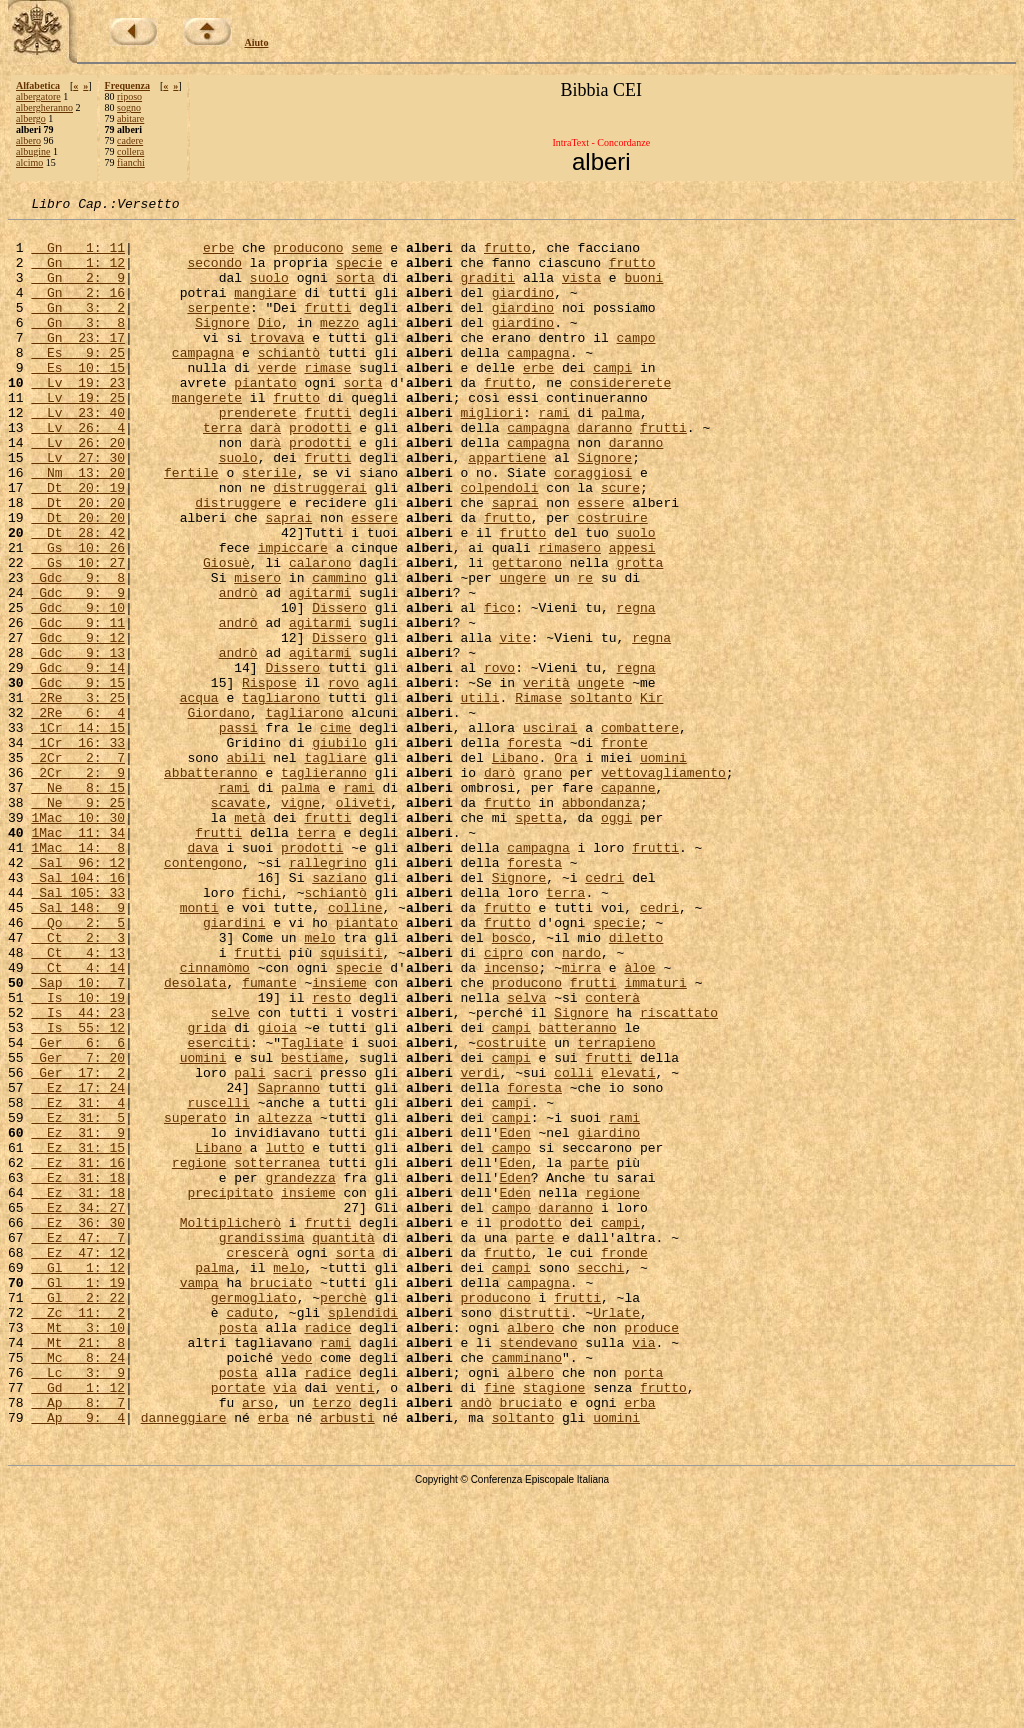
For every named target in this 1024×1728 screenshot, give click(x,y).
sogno (129, 107)
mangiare (265, 310)
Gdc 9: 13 (78, 742)
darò (499, 886)
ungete (601, 778)
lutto (284, 1336)
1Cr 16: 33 (78, 850)
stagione (554, 1624)
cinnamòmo (215, 1120)
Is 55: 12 (78, 1192)
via (643, 1570)
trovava (277, 364)
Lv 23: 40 (78, 454)
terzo (331, 1642)
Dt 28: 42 (78, 598)
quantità (343, 1444)
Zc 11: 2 (78, 1534)
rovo (499, 760)
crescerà (257, 1462)
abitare (130, 118)
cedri (604, 1012)
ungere (522, 652)
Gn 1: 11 (78, 256)
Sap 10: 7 (78, 1138)
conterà (612, 1156)
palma (620, 454)
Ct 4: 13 (78, 1102)
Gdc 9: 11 (78, 706)
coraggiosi (593, 526)
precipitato (230, 1390)
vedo (296, 1588)
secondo (214, 274)
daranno (605, 472)
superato (195, 1300)
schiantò (289, 382)
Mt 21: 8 (78, 1570)
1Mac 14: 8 (78, 976)
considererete (620, 418)
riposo (129, 96)
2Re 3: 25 (78, 796)
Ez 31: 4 (78, 1282)
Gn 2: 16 (78, 310)
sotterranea (277, 1354)
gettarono (527, 634)
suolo (269, 292)
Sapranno (289, 1264)
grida (206, 1192)
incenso (511, 1120)
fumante (269, 1138)
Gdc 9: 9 (78, 670)
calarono (320, 634)
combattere (640, 832)
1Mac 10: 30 (78, 940)
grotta (640, 634)
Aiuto (257, 42)
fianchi (131, 162)
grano (542, 886)
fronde (624, 1462)
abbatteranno (211, 886)
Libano (515, 868)
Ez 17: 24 (78, 1264)
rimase (327, 400)
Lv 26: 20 (78, 490)
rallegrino (328, 994)
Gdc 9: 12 (78, 724)
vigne (300, 922)
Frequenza (127, 85)
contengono (203, 994)
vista (581, 292)
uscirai (550, 832)
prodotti (320, 472)
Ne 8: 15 (78, 904)
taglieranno (324, 886)
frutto (507, 256)
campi (612, 400)
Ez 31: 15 (78, 1336)
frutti (327, 328)
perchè (343, 1516)
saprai (515, 562)
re (586, 652)
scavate (238, 922)
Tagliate (312, 1210)
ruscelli (218, 1282)
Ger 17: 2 (78, 1246)
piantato (265, 418)
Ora (565, 868)
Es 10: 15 (78, 400)
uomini (663, 868)
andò (476, 1642)
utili (480, 796)
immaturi (655, 1138)
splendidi (363, 1534)
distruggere (238, 562)
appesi (632, 616)
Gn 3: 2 (78, 328)
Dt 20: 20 (78, 562)
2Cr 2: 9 (78, 886)
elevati (628, 1246)
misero (257, 652)
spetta (538, 940)
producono (308, 256)
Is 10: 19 (78, 1156)
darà (265, 472)
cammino (339, 652)
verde (277, 400)
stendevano (538, 1570)
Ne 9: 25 (78, 922)
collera (130, 151)
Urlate (616, 1534)
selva (526, 1156)
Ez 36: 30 (78, 1426)
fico (499, 688)
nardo (581, 1102)
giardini (234, 1066)
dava (202, 976)
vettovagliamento (663, 886)
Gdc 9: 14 (78, 760)
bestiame (312, 1228)
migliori (492, 454)
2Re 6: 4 (78, 814)
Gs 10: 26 (78, 616)
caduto (249, 1534)
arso (257, 1642)
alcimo (29, 162)
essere (601, 562)
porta (643, 1606)
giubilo (339, 850)
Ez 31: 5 (78, 1300)
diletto (636, 1084)
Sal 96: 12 (78, 994)
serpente (218, 328)
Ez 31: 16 (78, 1354)
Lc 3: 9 (78, 1606)
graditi (488, 292)
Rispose (269, 778)
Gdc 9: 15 (78, 778)
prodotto (530, 1426)
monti (199, 1048)
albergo (31, 118)
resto (331, 1156)
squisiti (351, 1102)
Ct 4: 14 (78, 1120)
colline (355, 1048)
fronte (624, 850)
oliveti (363, 922)
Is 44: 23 (78, 1174)
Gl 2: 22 (78, 1516)
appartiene (507, 508)
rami (554, 454)
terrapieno (616, 1210)
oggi (616, 940)
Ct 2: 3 (78, 1084)
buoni (643, 292)
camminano (527, 1588)
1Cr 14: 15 (78, 832)
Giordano (218, 814)
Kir (651, 796)
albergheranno (44, 107)
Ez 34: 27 (78, 1408)
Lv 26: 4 (78, 472)
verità (546, 778)
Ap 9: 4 (78, 1660)
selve (230, 1174)
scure (620, 544)
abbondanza (601, 922)
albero (28, 140)
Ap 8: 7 (78, 1642)
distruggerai (320, 544)
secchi (601, 1480)
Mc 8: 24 (78, 1588)
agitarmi (320, 670)
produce (651, 1552)
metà (249, 940)
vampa (199, 1498)
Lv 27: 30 (78, 508)
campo (635, 364)
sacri (292, 1246)
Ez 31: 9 (78, 1318)
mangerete (207, 436)
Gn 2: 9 (78, 292)
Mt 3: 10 (78, 1552)
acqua (199, 796)
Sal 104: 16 (78, 1012)
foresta (534, 850)
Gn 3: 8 (78, 346)
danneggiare (184, 1660)
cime (335, 832)
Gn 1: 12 (78, 274)
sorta (355, 292)
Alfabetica (38, 85)
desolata (195, 1138)
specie (359, 274)
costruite (511, 1210)
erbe (218, 256)
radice (327, 1552)
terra (222, 472)
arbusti (347, 1660)
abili (245, 868)
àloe (639, 1120)
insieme (339, 1138)
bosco (511, 1084)
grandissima (262, 1444)
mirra (581, 1120)
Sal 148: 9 (78, 1048)
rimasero (569, 616)
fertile (191, 526)
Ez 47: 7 (78, 1444)
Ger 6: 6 (78, 1210)
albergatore (38, 96)
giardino (523, 310)
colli (573, 1246)
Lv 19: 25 (78, 436)
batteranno (578, 1192)
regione (199, 1354)
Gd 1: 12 (78, 1624)
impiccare (293, 616)
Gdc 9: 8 (78, 652)
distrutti (534, 1534)
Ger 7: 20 (78, 1228)
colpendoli (499, 544)
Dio (269, 346)
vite (514, 724)
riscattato (679, 1174)
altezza (285, 1300)
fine (499, 1624)
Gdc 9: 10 (78, 688)
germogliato (254, 1516)
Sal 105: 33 (78, 1030)
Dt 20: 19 (78, 544)
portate (238, 1624)
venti (355, 1624)
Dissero (339, 688)
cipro (503, 1102)
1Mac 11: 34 (78, 958)
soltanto (601, 796)
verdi (479, 1246)
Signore (222, 346)
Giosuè (226, 634)
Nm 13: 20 (78, 526)
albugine (33, 151)
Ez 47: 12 (78, 1462)
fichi (261, 1030)
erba (639, 1642)
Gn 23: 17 (78, 364)
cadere (130, 140)
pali (249, 1246)
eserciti (218, 1210)
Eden (514, 1318)
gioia (277, 1192)
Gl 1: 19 (78, 1498)
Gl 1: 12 (78, 1480)
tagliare (335, 868)
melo (319, 1084)
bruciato (281, 1498)
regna (635, 688)
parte (589, 1354)
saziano (339, 1012)
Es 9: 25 (78, 382)
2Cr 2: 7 (78, 868)
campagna (203, 382)
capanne (628, 904)
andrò (238, 670)
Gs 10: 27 (78, 634)
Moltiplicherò (230, 1426)
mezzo (339, 346)
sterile (269, 526)
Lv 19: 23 (78, 418)
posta (238, 1552)
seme (366, 256)
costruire (613, 580)
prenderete (258, 454)
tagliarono (281, 796)
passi (238, 832)
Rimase (538, 796)
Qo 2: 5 (78, 1066)
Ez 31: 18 (78, 1372)
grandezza (300, 1372)
